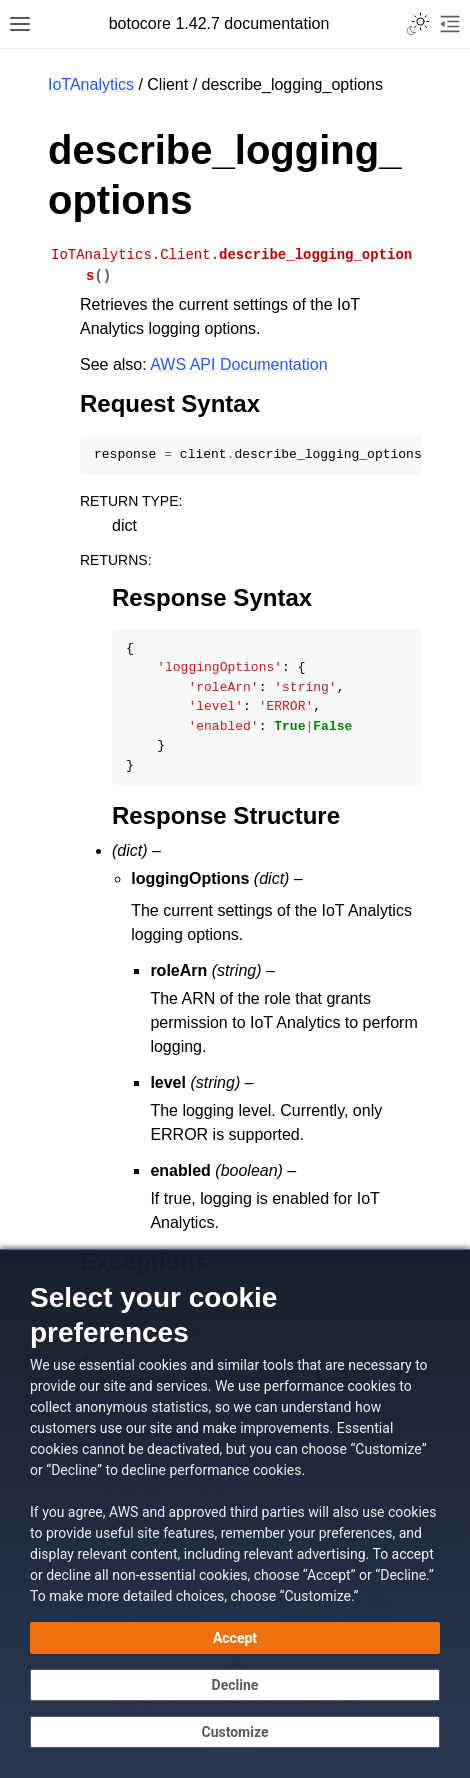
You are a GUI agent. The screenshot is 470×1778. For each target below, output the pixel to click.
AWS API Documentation (238, 364)
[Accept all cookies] (235, 1638)
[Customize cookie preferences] (235, 1732)
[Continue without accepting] (235, 1685)
